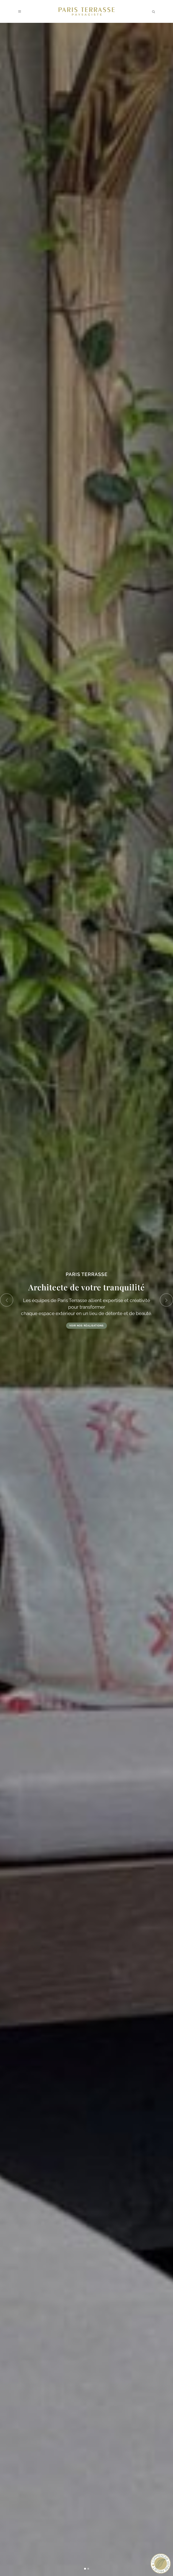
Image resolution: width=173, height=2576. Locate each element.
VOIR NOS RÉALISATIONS (86, 1326)
